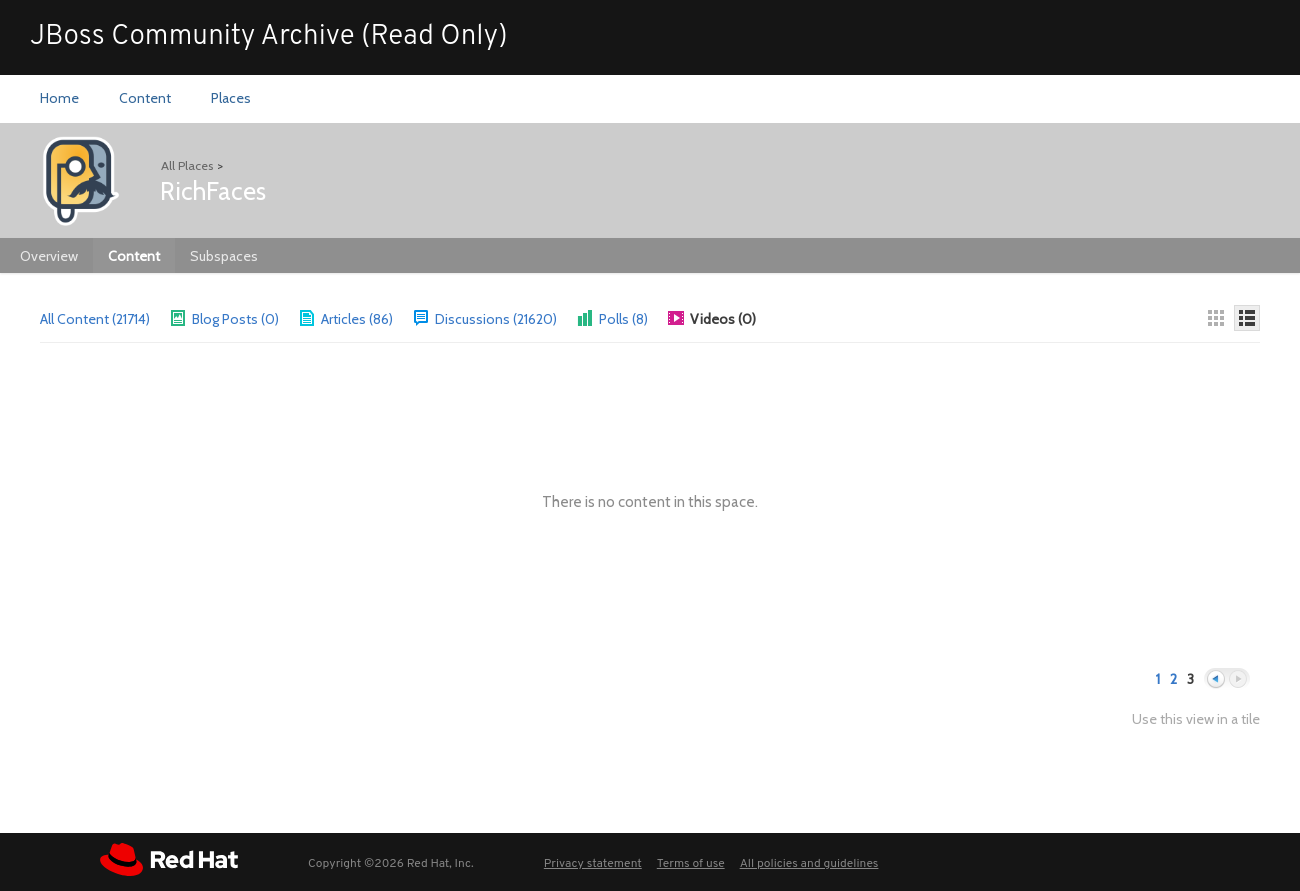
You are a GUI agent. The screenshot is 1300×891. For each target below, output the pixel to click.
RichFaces (213, 191)
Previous (1216, 679)
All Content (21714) (95, 319)
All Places (187, 165)
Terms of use (691, 864)
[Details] (1247, 318)
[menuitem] (59, 99)
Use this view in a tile (1196, 719)
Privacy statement (593, 864)
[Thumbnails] (1216, 318)
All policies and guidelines (809, 864)
